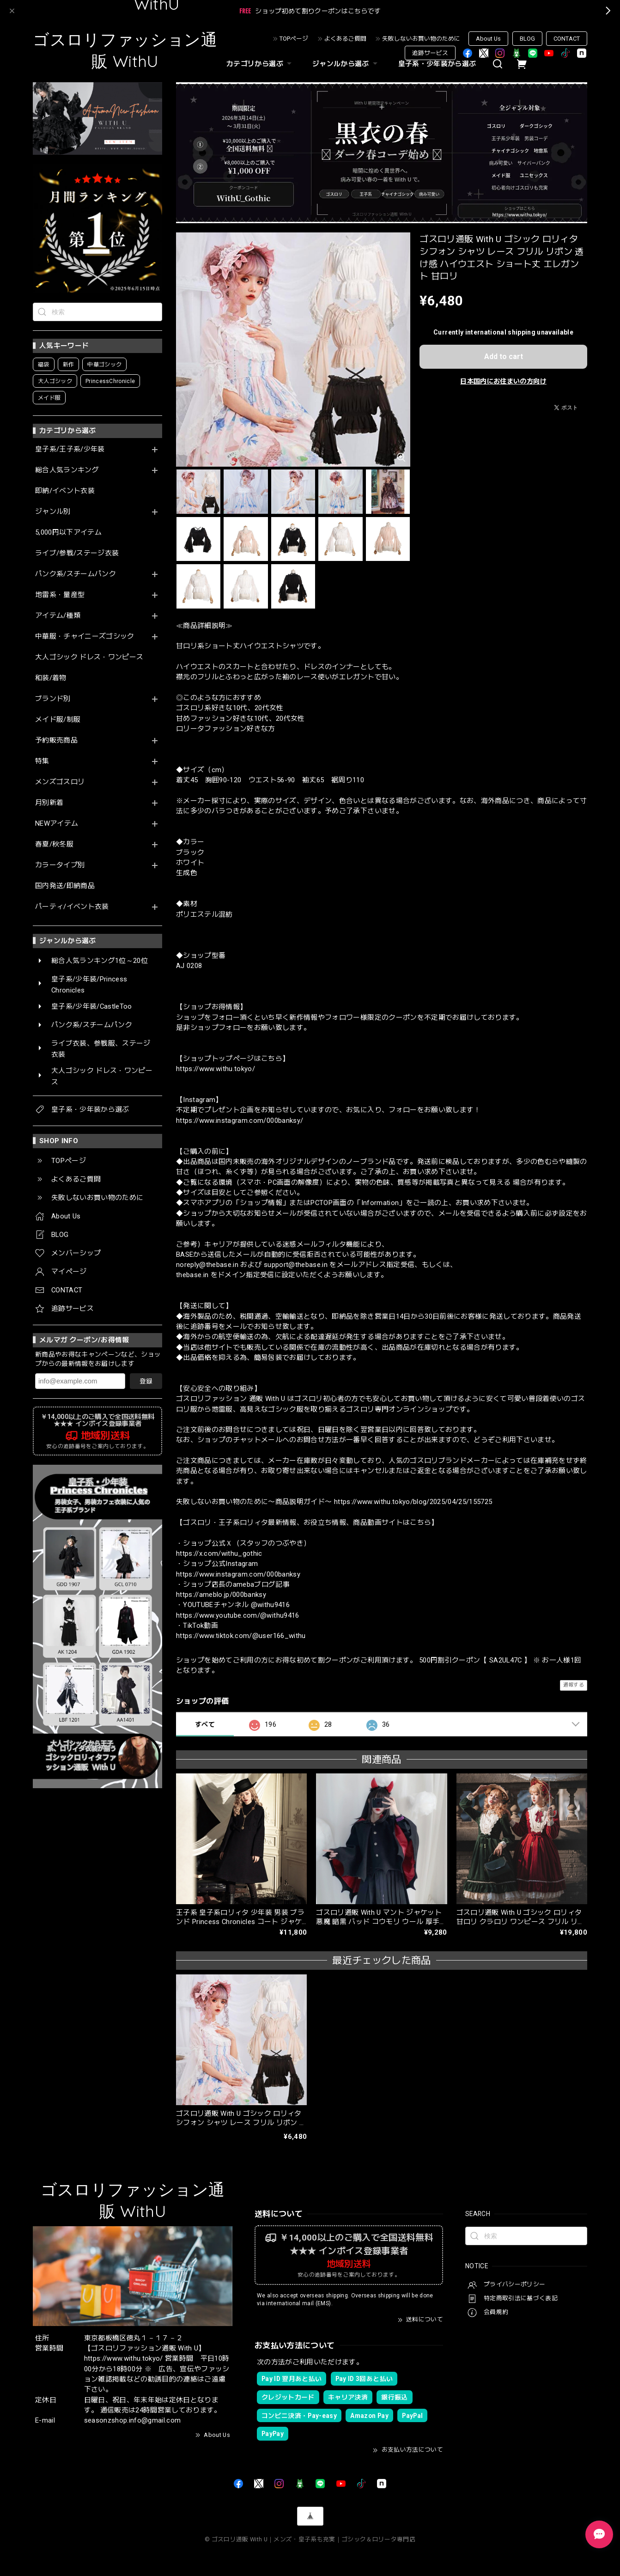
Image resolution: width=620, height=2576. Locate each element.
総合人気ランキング (67, 470)
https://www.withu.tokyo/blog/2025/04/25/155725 (413, 1502)
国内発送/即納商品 (65, 886)
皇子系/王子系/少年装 (70, 449)
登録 (146, 1381)
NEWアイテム (56, 824)
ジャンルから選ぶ (346, 63)
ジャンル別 (53, 512)
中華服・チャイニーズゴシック (84, 636)
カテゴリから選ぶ (260, 63)
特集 (42, 761)
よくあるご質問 (345, 38)
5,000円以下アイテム (68, 532)
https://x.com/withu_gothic (219, 1553)
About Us (488, 38)
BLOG (527, 38)
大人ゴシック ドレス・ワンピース (89, 657)
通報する (573, 1685)
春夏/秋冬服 (54, 844)
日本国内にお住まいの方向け (503, 381)
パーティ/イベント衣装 (72, 907)
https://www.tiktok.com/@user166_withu (241, 1636)
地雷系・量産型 (60, 595)
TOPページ (294, 38)
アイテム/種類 (57, 616)
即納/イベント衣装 (65, 491)
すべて (205, 1724)
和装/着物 (51, 678)
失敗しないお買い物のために (421, 38)
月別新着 (49, 803)
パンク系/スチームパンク (75, 574)
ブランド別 (53, 699)
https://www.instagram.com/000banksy (238, 1574)
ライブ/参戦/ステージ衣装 (77, 553)
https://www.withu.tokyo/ (215, 1069)
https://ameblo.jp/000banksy (221, 1594)
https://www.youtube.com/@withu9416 (237, 1615)
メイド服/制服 (57, 720)
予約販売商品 (56, 740)
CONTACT (566, 38)
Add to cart (503, 356)
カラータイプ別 (60, 865)
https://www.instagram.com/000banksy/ (239, 1120)
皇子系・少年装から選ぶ (437, 64)
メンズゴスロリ (60, 782)
